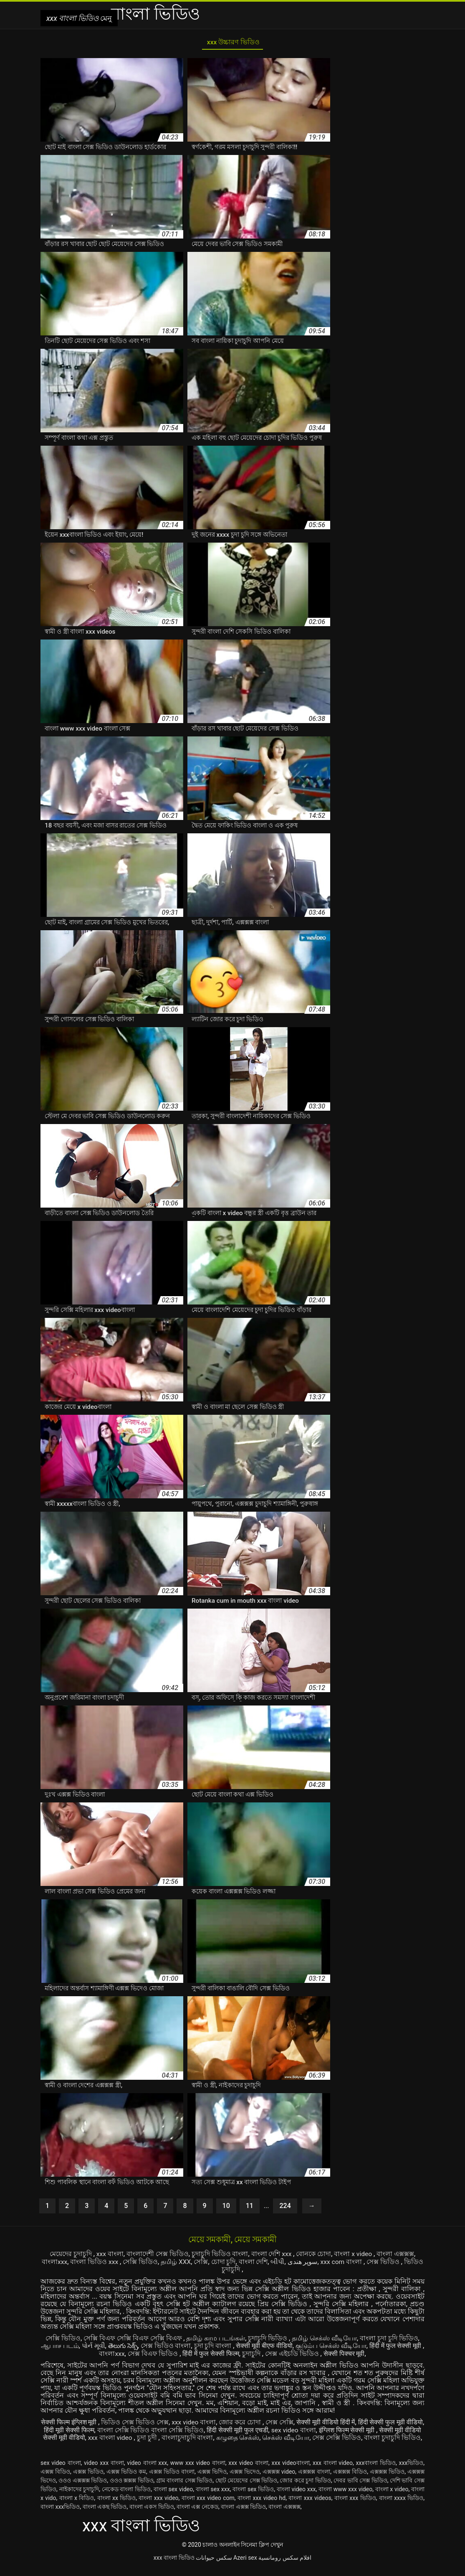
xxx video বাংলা (203, 2423)
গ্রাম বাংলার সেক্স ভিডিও (184, 2488)
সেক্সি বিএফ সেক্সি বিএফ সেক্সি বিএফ (133, 2339)
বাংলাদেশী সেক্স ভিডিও (157, 2256)
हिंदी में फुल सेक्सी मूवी (397, 2347)
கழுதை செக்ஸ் (258, 2438)
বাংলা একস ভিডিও (151, 2514)
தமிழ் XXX (175, 2263)
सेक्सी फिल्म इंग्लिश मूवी (78, 2423)
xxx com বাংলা (342, 2263)
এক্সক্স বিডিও (55, 2479)
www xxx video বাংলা (197, 2470)
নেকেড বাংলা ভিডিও (126, 2496)
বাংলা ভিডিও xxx (94, 2263)
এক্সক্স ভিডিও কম (126, 2479)
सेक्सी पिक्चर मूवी (345, 2354)
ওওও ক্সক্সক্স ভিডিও (132, 2488)
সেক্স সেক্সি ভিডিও (357, 2438)
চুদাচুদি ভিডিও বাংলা (219, 2256)
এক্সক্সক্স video (279, 2479)
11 (249, 2208)
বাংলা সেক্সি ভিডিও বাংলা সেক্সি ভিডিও (168, 2430)
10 (226, 2208)
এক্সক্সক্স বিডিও (350, 2479)
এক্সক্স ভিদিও (212, 2479)
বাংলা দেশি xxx (272, 2256)
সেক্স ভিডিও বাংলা (167, 2347)
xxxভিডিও (411, 2470)
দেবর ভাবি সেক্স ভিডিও (360, 2488)
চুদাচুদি (254, 2354)
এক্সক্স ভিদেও (245, 2479)
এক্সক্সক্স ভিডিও (387, 2479)
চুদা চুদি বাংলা (215, 2347)
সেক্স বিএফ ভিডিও (155, 2354)
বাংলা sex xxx (213, 2496)
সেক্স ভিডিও (384, 2263)
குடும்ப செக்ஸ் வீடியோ (333, 2347)
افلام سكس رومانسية (284, 2565)
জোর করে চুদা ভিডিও (305, 2488)
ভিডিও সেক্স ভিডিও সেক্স (144, 2423)
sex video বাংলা (312, 2430)
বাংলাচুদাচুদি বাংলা (207, 2438)
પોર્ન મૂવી (94, 2347)
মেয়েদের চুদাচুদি (71, 2256)
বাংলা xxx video (158, 2505)
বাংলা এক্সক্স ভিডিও (243, 2514)
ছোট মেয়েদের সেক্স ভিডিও (246, 2488)
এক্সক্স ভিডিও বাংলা (172, 2479)
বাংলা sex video (173, 2496)
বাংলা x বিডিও (76, 2505)
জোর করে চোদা (251, 2423)
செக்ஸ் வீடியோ (306, 2438)
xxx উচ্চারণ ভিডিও (232, 43)
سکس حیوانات (214, 2565)
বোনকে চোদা (313, 2256)
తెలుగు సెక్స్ (124, 2347)
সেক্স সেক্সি (289, 2423)
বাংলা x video (354, 2256)
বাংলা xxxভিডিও (60, 2514)
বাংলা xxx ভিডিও (355, 2505)
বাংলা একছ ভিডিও (105, 2514)
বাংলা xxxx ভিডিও (401, 2505)
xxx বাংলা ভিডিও (174, 2565)
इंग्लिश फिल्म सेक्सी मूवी (367, 2430)
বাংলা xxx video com (208, 2505)
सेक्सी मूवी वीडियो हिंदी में (335, 2423)
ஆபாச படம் (60, 2347)
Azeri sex (245, 2565)
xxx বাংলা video (130, 2438)
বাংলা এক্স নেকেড (197, 2514)
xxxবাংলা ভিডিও (376, 2470)
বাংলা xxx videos (309, 2505)
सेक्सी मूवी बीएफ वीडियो (266, 2347)
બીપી (278, 2263)
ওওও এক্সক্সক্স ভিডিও (82, 2488)
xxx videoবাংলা (291, 2470)
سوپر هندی (303, 2263)
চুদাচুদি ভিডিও (268, 2339)
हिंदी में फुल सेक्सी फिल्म (212, 2354)
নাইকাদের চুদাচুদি (79, 2496)
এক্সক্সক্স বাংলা (314, 2479)
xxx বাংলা (109, 2256)
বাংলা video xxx (296, 2496)
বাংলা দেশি (253, 2263)
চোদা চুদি (223, 2263)
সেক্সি (201, 2263)
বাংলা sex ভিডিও (253, 2496)
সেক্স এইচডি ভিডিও (294, 2354)
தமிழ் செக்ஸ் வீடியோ (324, 2339)
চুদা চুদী (168, 2438)
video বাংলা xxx (147, 2470)
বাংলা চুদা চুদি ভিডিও (389, 2339)
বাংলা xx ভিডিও (116, 2505)
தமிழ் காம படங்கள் (215, 2339)
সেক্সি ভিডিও (139, 2263)
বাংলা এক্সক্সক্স (396, 2256)
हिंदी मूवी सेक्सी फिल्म (87, 2430)
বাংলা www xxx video (345, 2496)
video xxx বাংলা (104, 2470)
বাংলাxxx (53, 2263)
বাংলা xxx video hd (262, 2505)
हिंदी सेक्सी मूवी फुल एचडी (256, 2430)
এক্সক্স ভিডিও (88, 2479)
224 (285, 2208)
